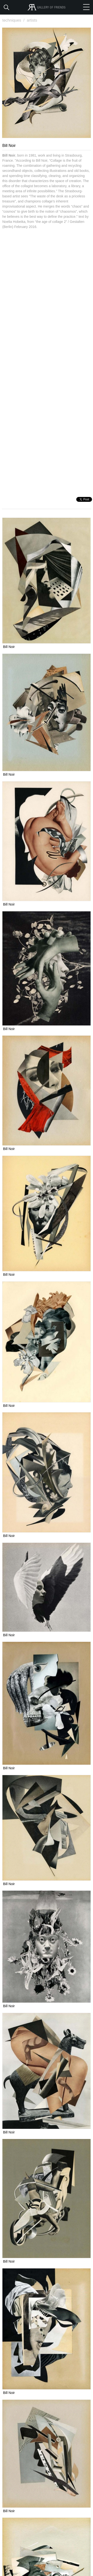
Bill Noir (9, 382)
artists (32, 20)
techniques (13, 20)
